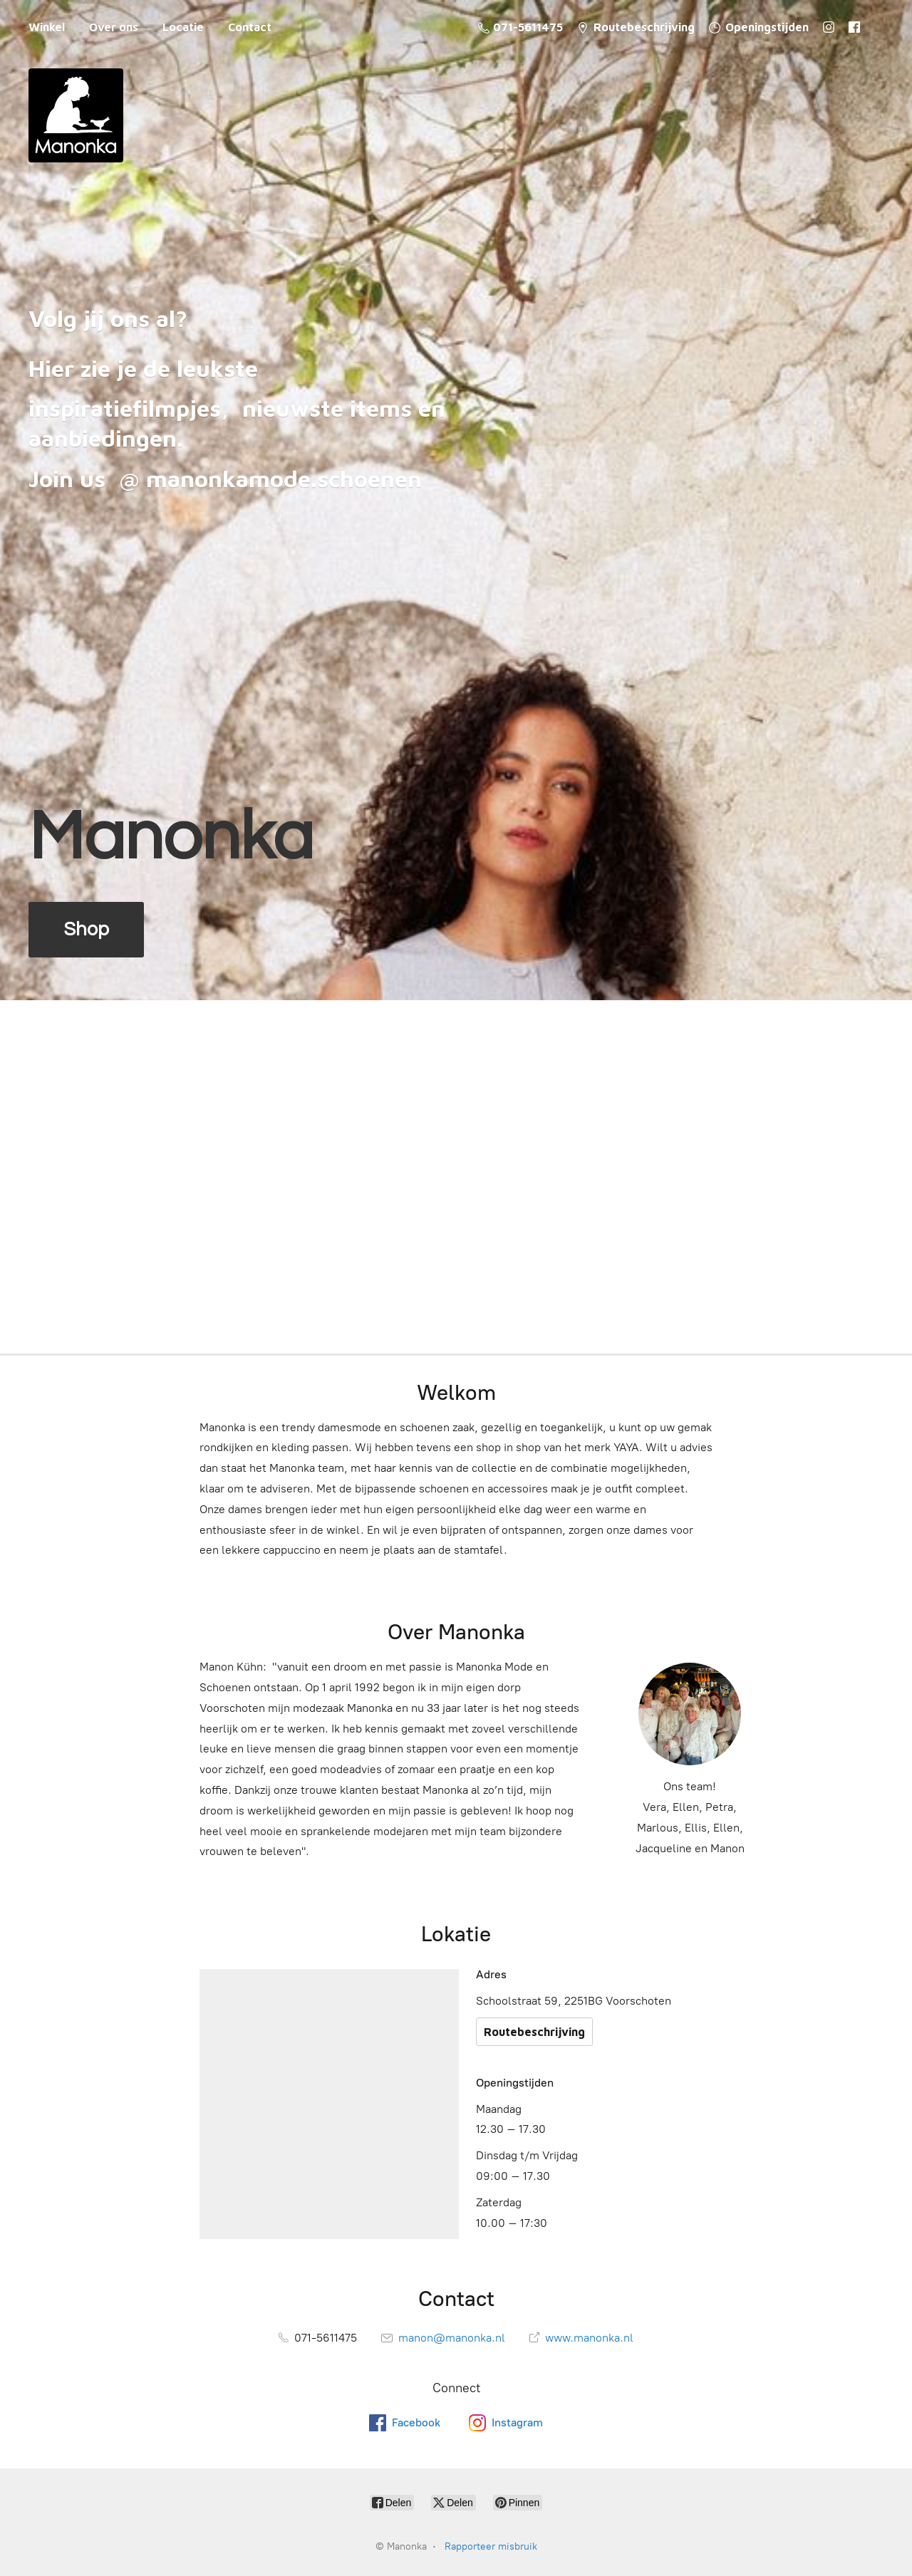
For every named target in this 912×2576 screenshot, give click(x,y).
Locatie (183, 27)
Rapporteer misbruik (491, 2546)
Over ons (113, 27)
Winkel (46, 27)
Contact (249, 27)
